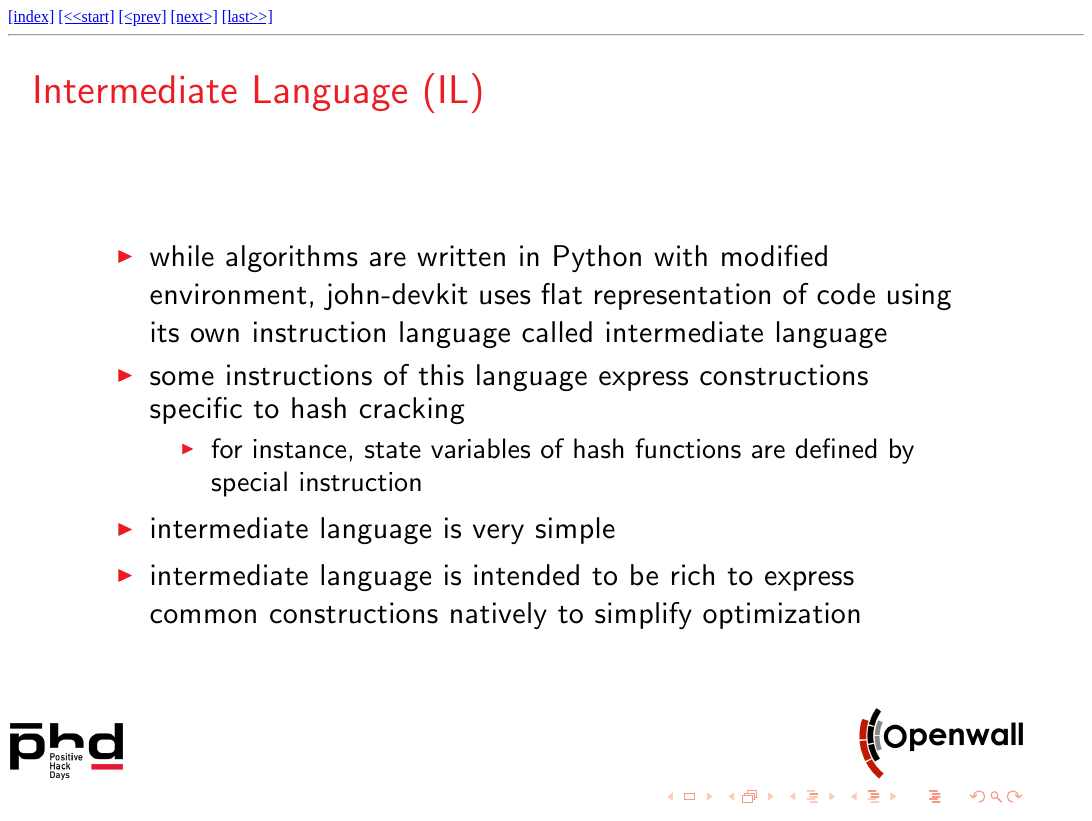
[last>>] (247, 16)
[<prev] (142, 16)
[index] (31, 16)
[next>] (194, 16)
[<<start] (86, 16)
